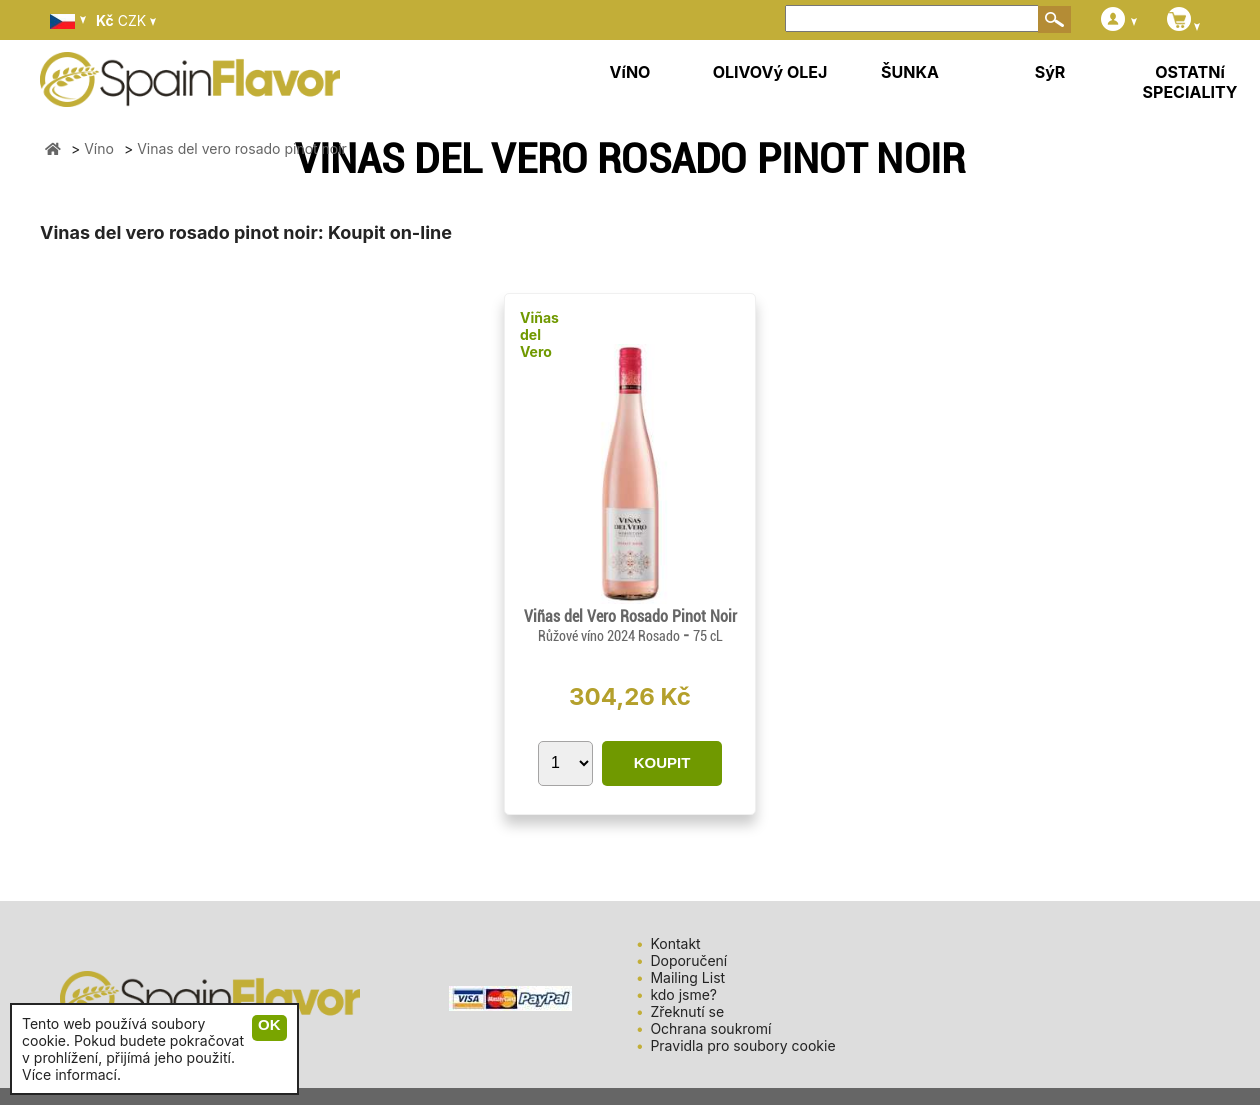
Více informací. (71, 1074)
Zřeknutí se (687, 1011)
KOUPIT (662, 762)
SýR (1050, 72)
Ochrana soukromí (710, 1028)
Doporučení (688, 960)
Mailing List (687, 977)
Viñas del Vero (539, 334)
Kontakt (675, 943)
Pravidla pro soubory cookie (742, 1045)
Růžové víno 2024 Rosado (610, 636)
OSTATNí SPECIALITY (1190, 82)
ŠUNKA (910, 72)
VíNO (630, 72)
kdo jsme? (683, 994)
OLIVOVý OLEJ (770, 72)
